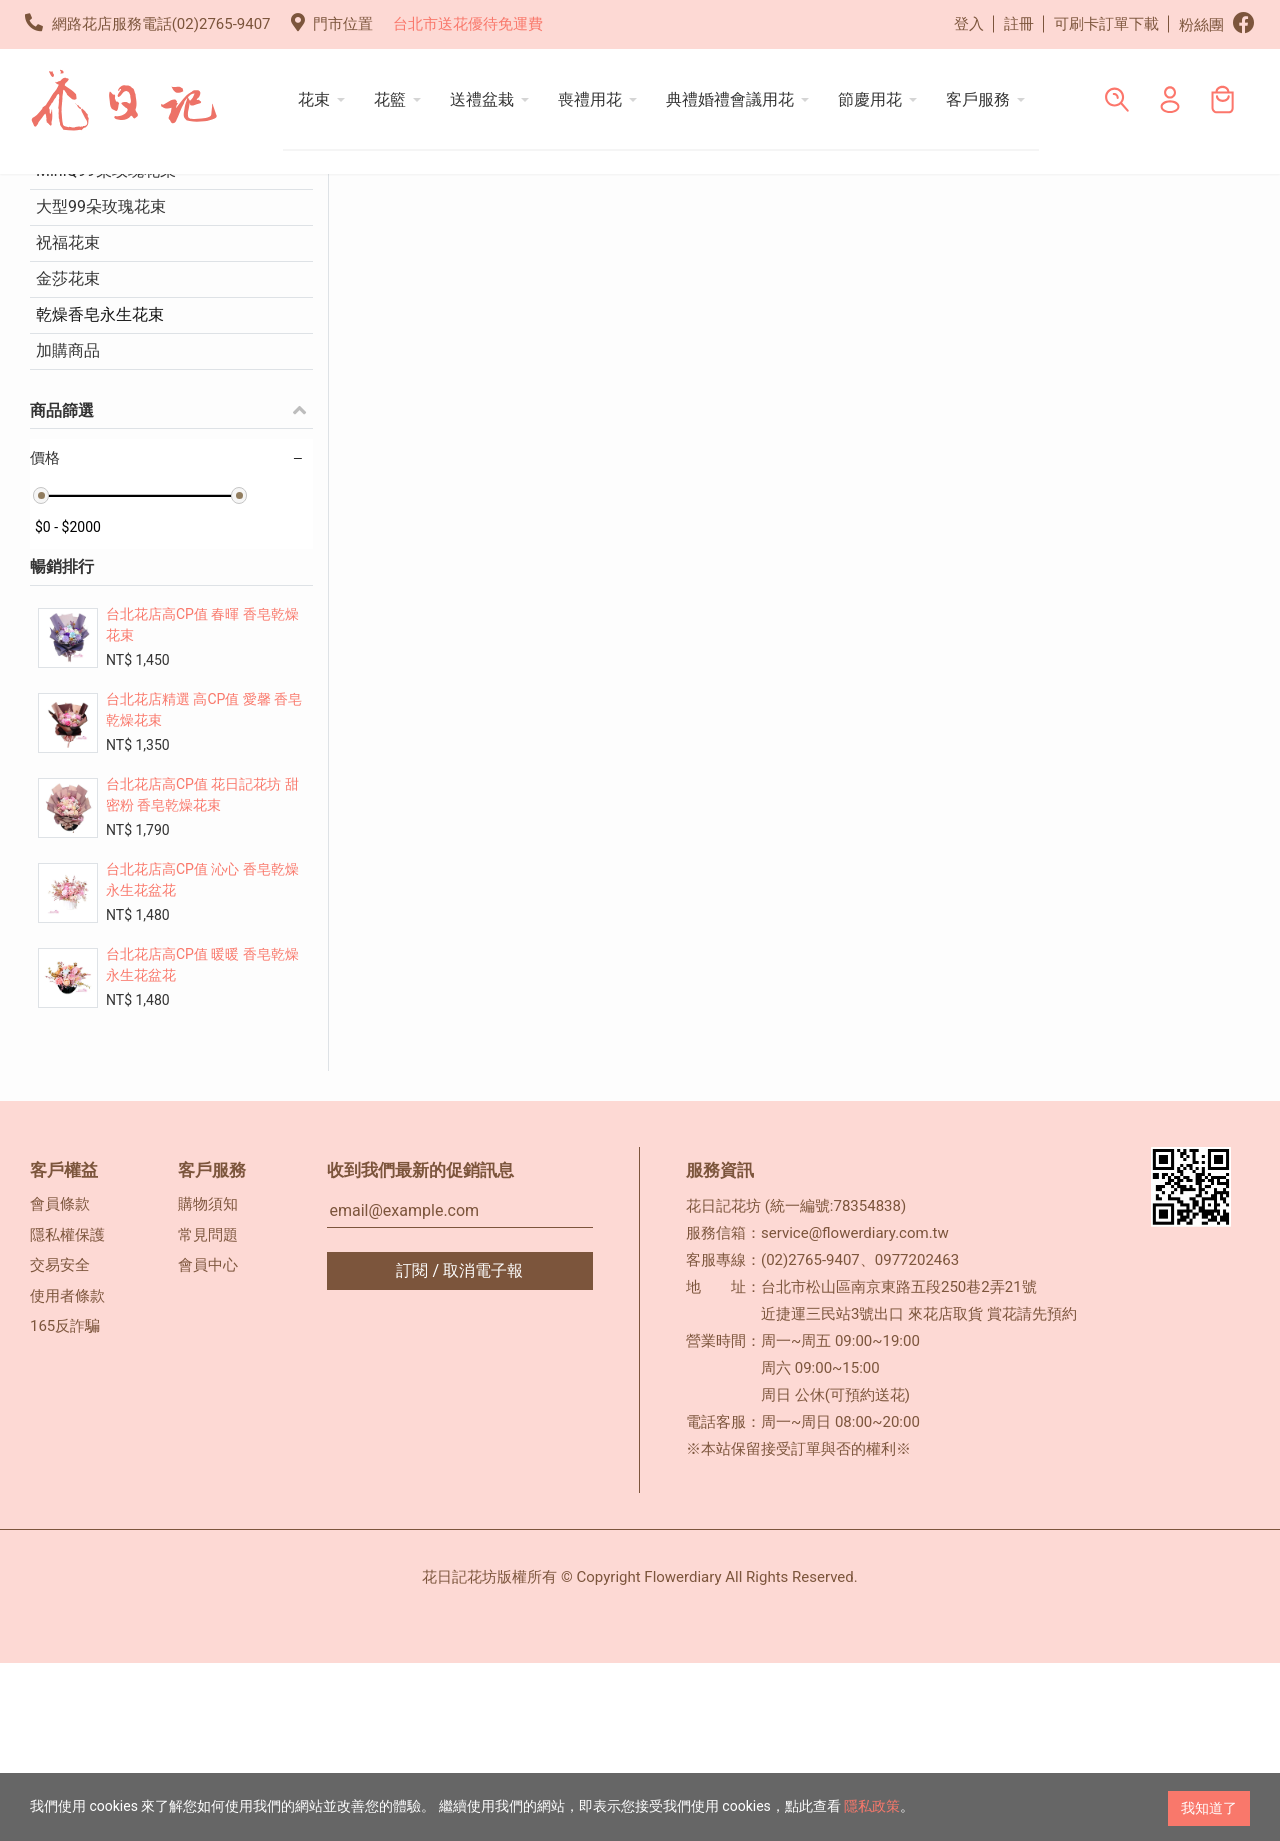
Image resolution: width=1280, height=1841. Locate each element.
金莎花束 (68, 456)
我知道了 (1209, 1808)
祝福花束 (68, 420)
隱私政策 (872, 1808)
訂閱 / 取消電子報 (459, 1448)
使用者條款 (67, 1474)
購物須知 (208, 1382)
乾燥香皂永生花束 (100, 492)
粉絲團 (1217, 23)
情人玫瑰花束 (84, 312)
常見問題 (208, 1413)
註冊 (1019, 24)
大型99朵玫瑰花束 (101, 384)
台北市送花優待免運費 (468, 24)
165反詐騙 (65, 1504)
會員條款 (60, 1382)
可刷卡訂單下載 (1106, 24)
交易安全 (60, 1443)
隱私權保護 (67, 1413)
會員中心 (208, 1443)
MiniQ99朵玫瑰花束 (106, 348)
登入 (969, 24)
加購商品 (68, 528)
